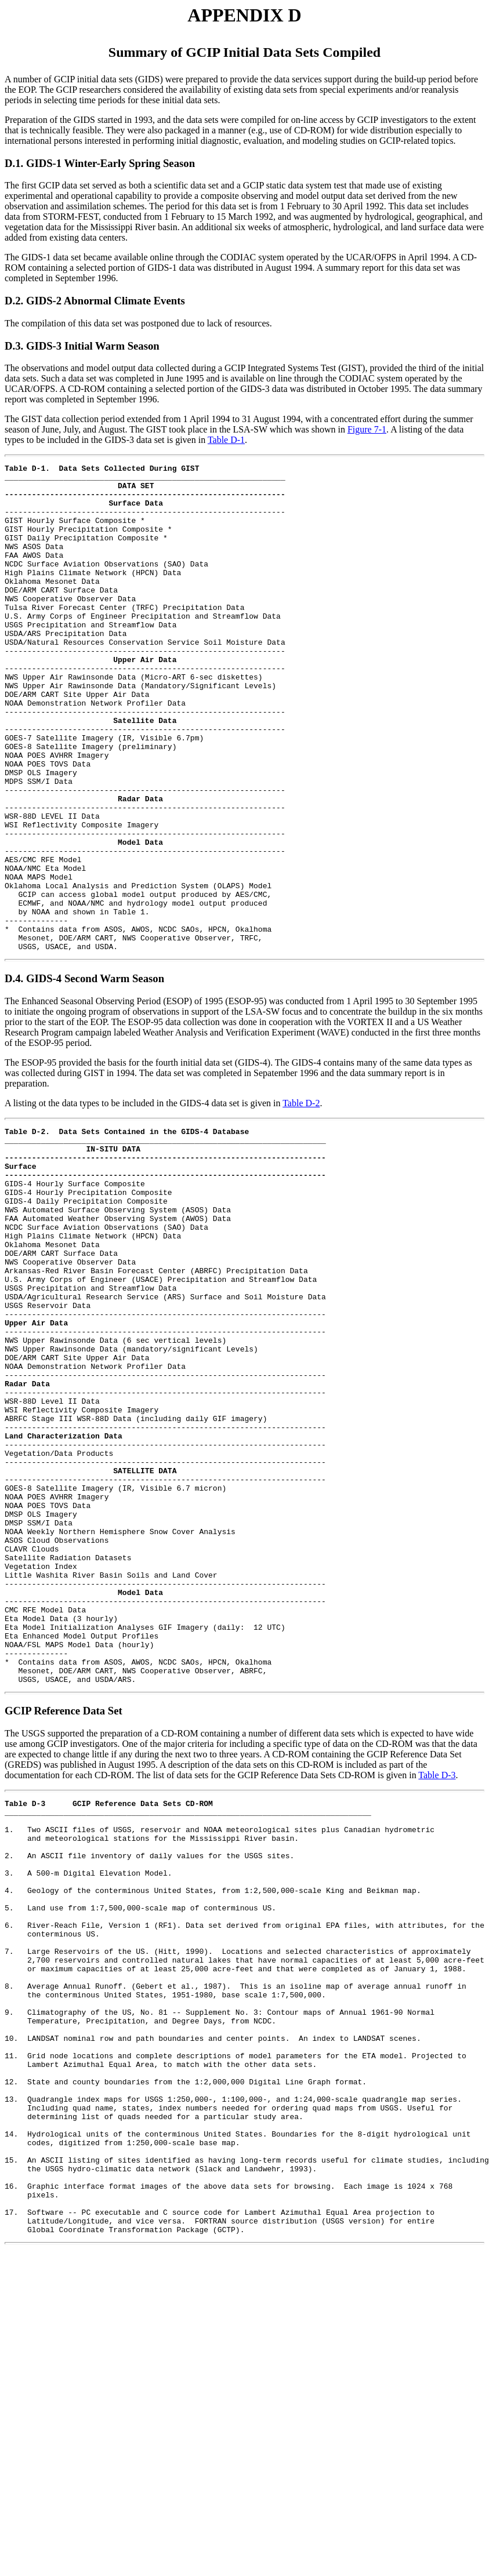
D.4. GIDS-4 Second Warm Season (84, 1076)
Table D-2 (301, 1200)
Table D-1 (226, 440)
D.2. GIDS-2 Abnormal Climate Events (95, 301)
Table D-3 (436, 1984)
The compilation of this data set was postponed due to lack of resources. (138, 323)
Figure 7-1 (366, 429)
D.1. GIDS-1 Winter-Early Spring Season (100, 163)
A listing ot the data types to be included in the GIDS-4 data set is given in (143, 1200)
